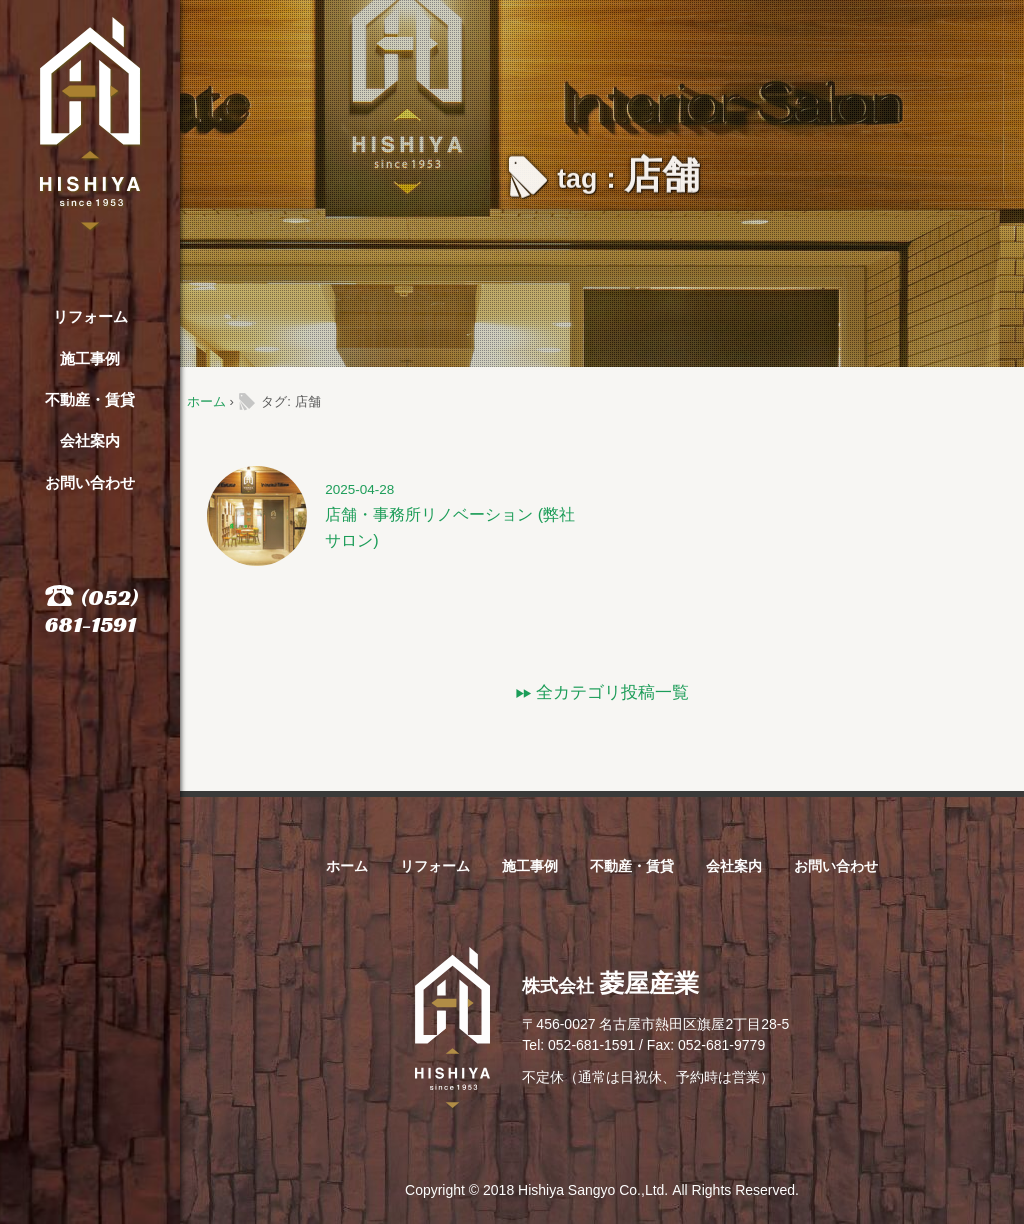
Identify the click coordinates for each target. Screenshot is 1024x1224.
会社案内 (90, 440)
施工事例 (90, 358)
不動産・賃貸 (90, 399)
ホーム (206, 401)
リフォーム (90, 316)
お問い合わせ (90, 482)
